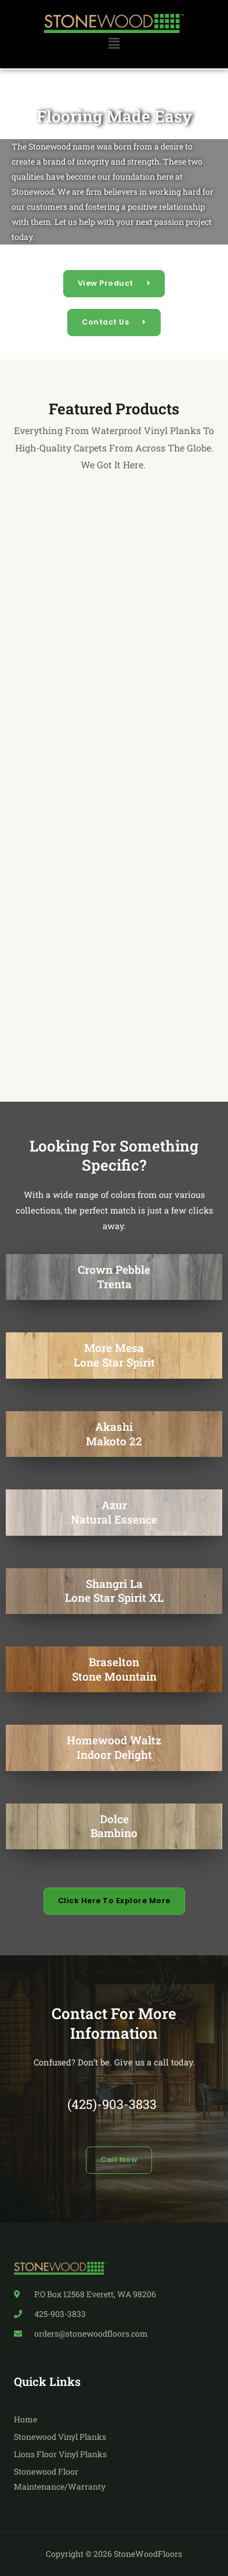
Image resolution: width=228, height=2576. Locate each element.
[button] (114, 43)
